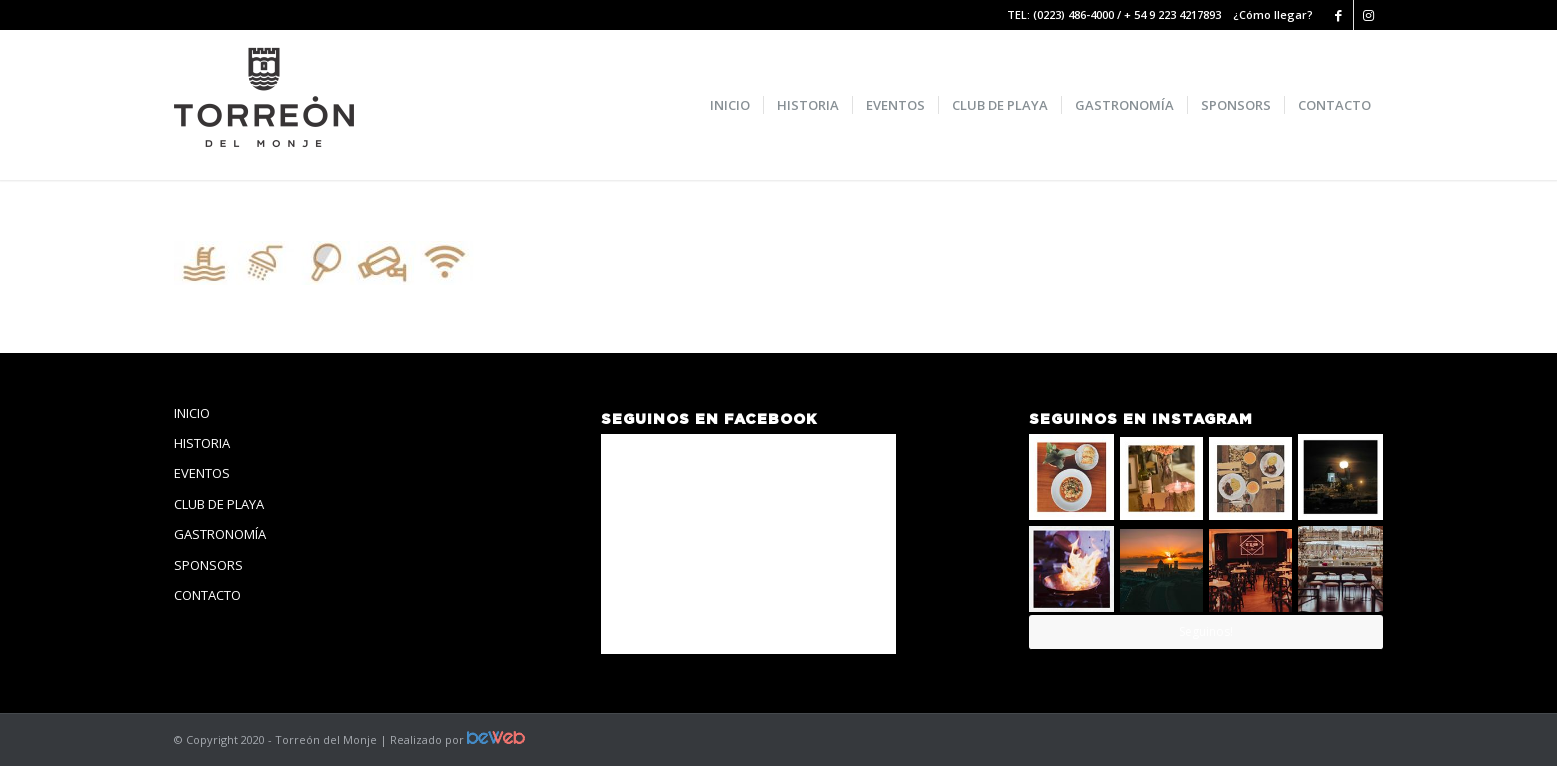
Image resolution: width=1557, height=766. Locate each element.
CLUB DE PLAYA (219, 504)
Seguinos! (1206, 631)
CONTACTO (207, 595)
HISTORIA (202, 443)
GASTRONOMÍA (220, 534)
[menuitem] (730, 105)
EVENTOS (202, 473)
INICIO (192, 413)
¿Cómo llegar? (1273, 14)
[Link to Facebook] (1338, 15)
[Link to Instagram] (1369, 15)
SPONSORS (208, 565)
